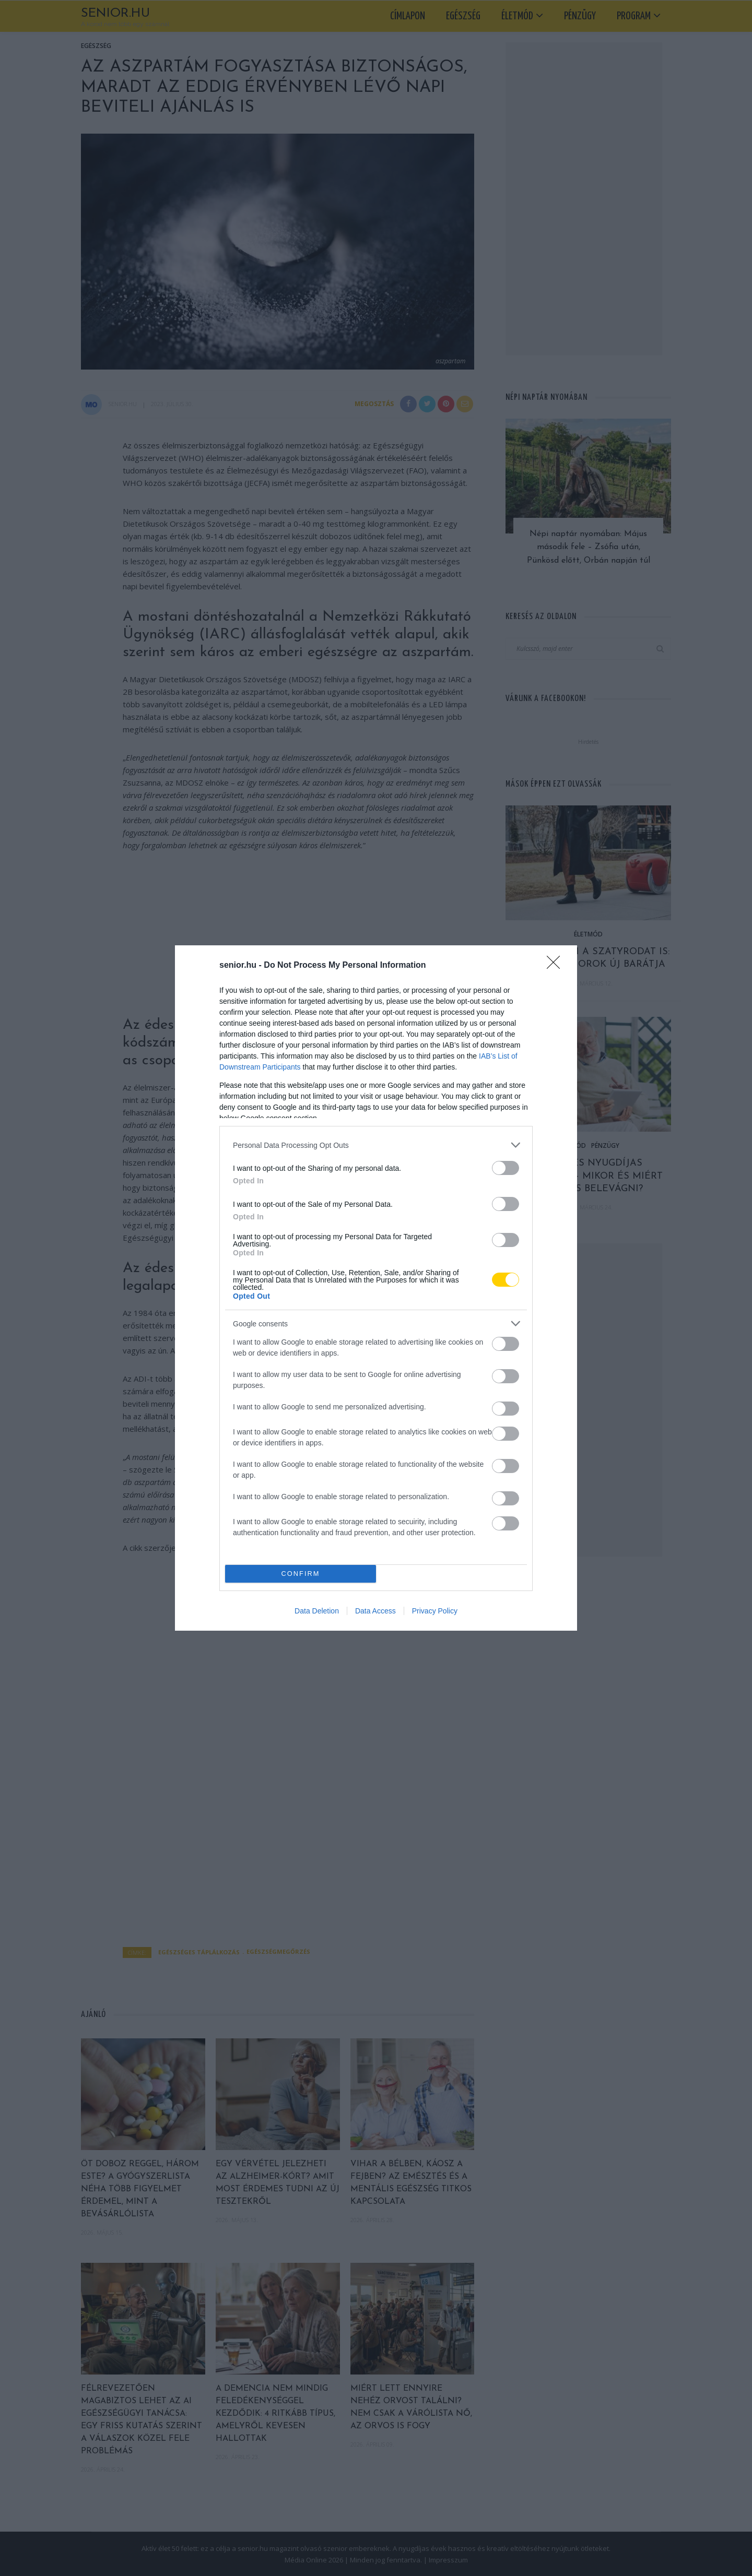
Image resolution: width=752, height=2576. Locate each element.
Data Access (375, 1611)
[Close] (557, 966)
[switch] (505, 1168)
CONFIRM (300, 1574)
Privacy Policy (434, 1611)
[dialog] (376, 1288)
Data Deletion (317, 1611)
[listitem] (376, 1144)
